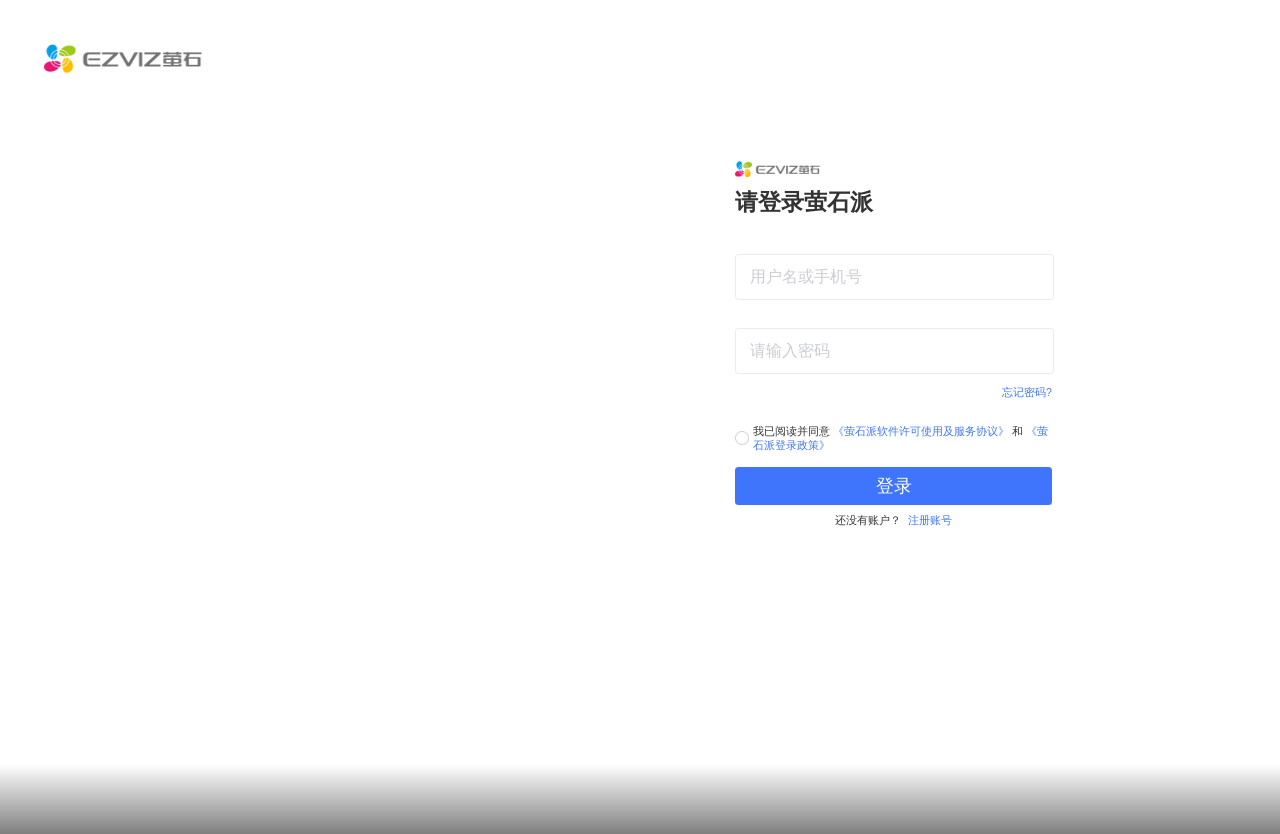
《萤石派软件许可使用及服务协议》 (921, 431)
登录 (894, 486)
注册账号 (930, 520)
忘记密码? (1027, 392)
